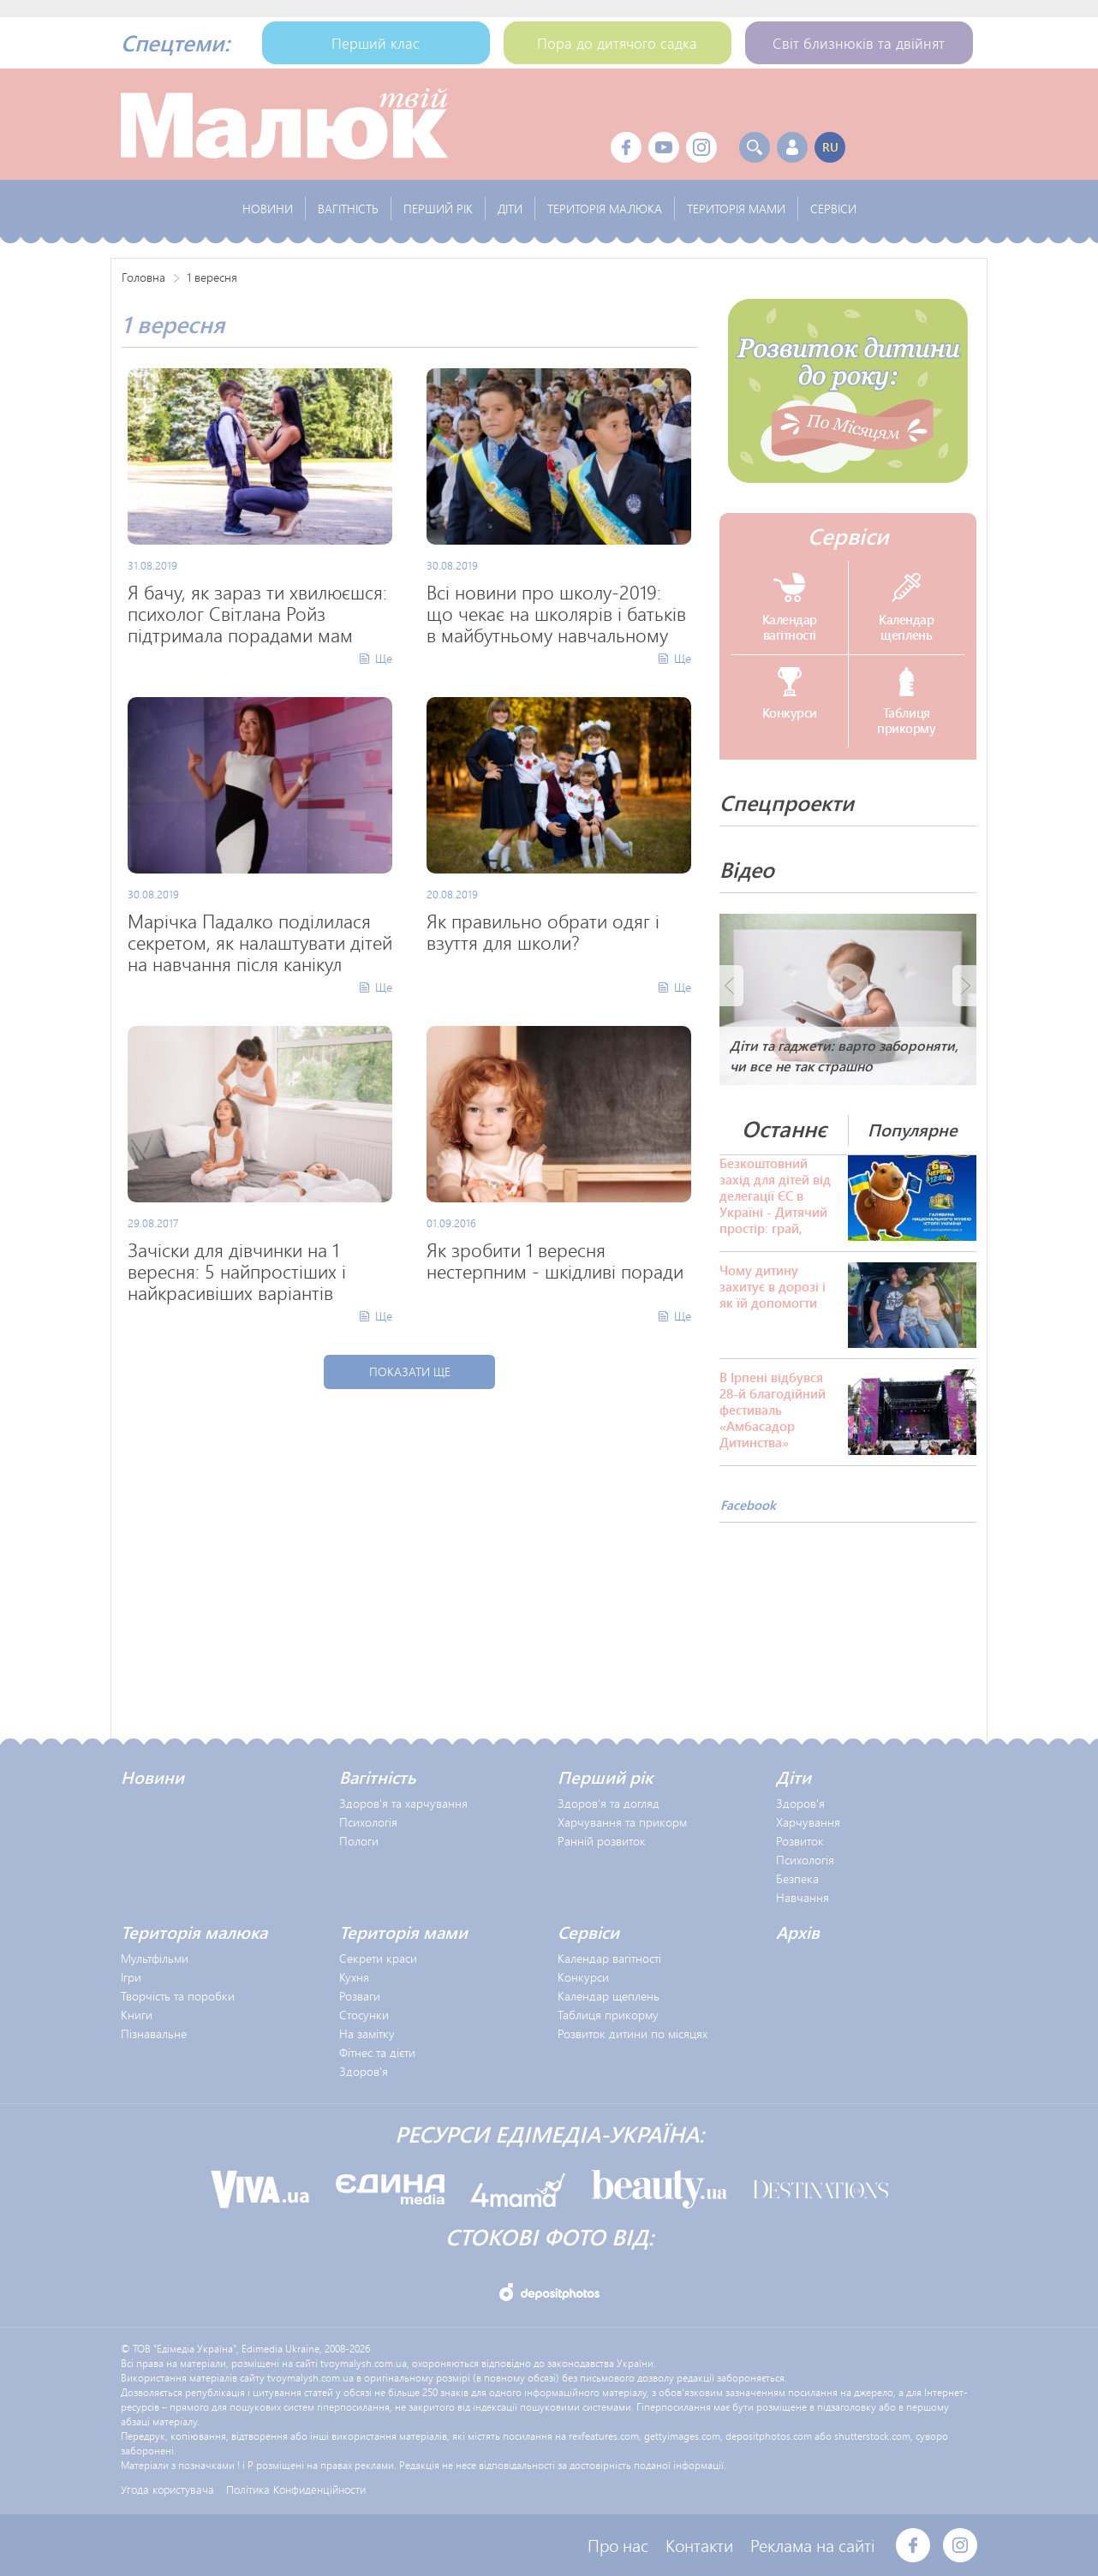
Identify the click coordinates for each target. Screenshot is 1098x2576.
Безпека (797, 1878)
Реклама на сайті (812, 2545)
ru (830, 147)
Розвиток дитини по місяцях (632, 2033)
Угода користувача (167, 2489)
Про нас (618, 2545)
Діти (793, 1777)
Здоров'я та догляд (608, 1803)
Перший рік (605, 1777)
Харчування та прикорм (622, 1822)
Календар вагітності (609, 1958)
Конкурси (583, 1977)
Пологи (359, 1841)
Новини (152, 1777)
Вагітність (377, 1777)
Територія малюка (194, 1932)
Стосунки (364, 2015)
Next (964, 985)
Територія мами (403, 1932)
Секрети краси (378, 1958)
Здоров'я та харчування (403, 1803)
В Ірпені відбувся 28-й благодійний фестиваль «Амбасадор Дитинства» (772, 1410)
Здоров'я (800, 1803)
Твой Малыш (284, 124)
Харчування (808, 1822)
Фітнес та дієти (377, 2052)
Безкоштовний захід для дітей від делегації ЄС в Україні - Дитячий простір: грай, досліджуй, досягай (775, 1196)
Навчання (802, 1897)
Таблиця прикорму (608, 2015)
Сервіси (848, 536)
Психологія (368, 1822)
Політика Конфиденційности (296, 2489)
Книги (136, 2015)
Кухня (354, 1977)
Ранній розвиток (602, 1841)
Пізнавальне (154, 2033)
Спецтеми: (175, 43)
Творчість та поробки (178, 1996)
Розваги (359, 1996)
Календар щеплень (608, 1996)
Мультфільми (154, 1958)
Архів (798, 1932)
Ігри (131, 1977)
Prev (731, 985)
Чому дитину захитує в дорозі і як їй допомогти (772, 1286)
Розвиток (800, 1841)
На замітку (367, 2033)
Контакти (699, 2545)
